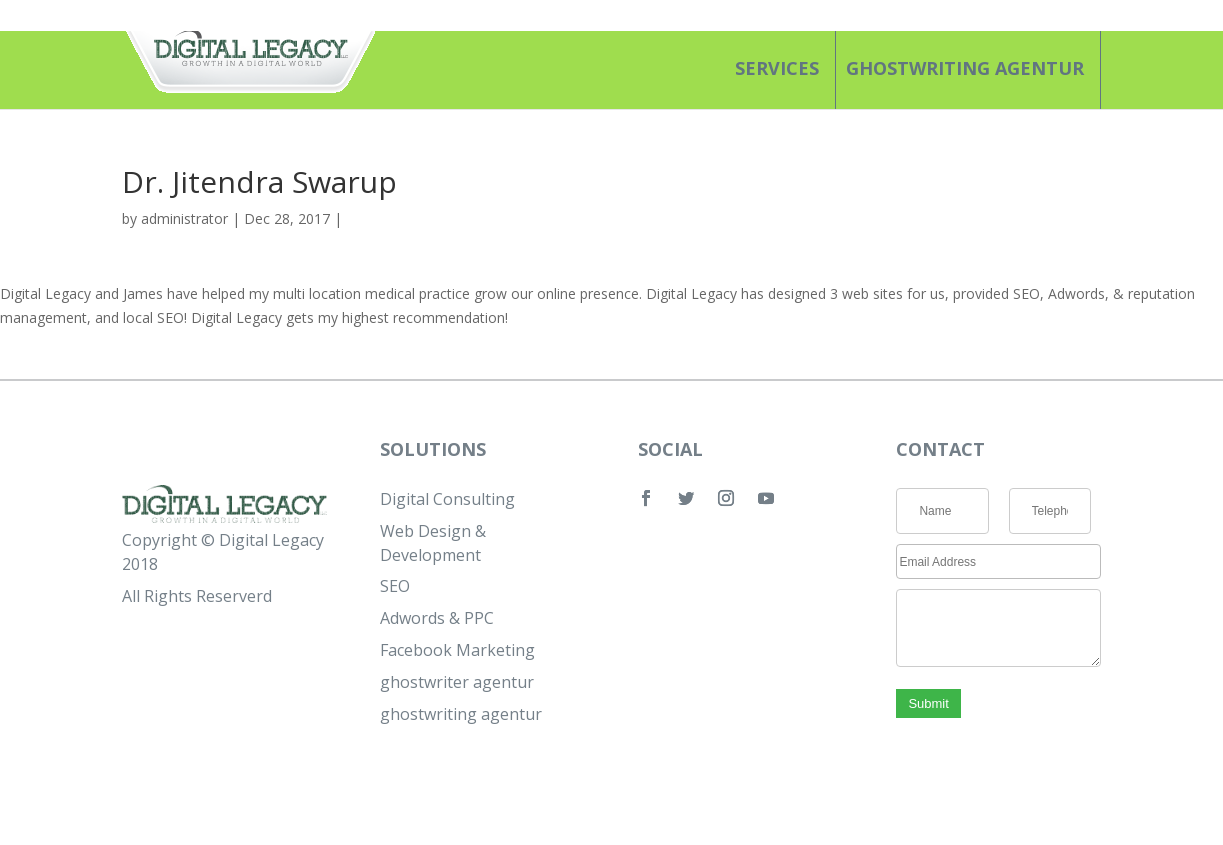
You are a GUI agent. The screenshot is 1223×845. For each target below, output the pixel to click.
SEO (395, 586)
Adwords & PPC (437, 618)
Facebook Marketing (457, 650)
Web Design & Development (433, 543)
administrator (184, 218)
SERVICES (777, 68)
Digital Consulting (447, 499)
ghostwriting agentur (965, 68)
